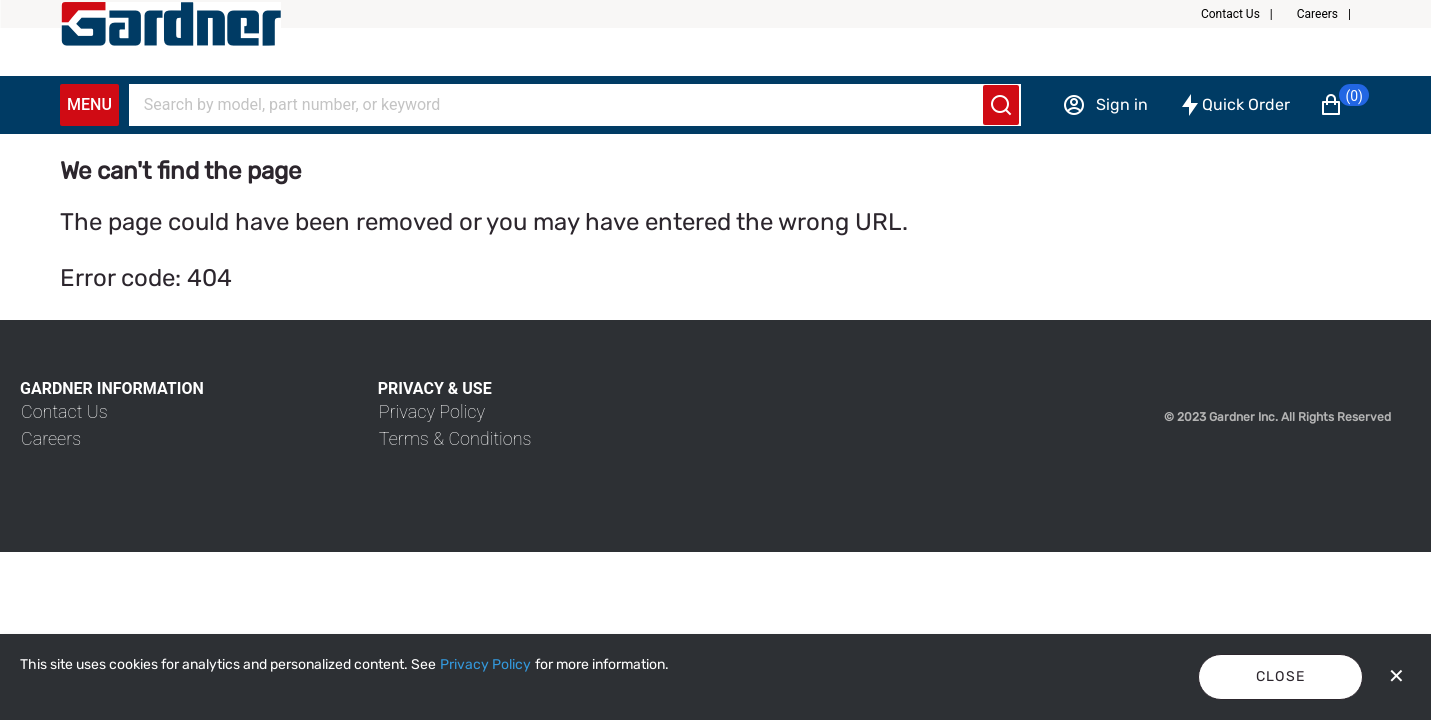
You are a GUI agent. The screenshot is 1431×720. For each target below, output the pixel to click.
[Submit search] (1001, 105)
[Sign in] (1105, 105)
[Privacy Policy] (485, 665)
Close (1281, 676)
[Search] (562, 105)
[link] (64, 411)
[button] (1245, 14)
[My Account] (171, 24)
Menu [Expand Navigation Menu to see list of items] (89, 104)
